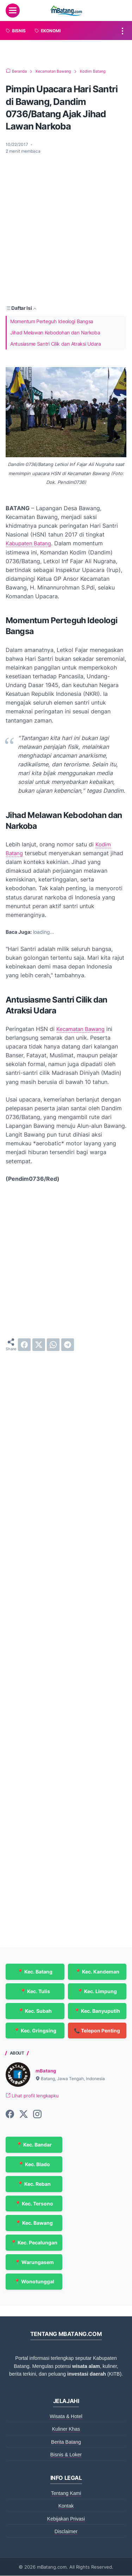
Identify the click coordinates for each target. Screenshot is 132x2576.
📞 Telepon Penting (97, 2030)
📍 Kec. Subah (35, 2011)
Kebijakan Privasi (66, 2519)
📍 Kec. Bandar (34, 2145)
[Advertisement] (66, 229)
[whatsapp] (53, 1344)
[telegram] (67, 1344)
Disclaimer (66, 2532)
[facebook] (24, 1344)
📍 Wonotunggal (34, 2282)
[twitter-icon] (23, 2114)
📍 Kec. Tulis (35, 1991)
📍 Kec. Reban (34, 2184)
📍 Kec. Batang (34, 1972)
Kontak (66, 2506)
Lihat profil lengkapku (34, 2096)
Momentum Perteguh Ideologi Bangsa (51, 321)
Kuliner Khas (66, 2429)
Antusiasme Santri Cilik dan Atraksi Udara (55, 344)
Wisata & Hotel (66, 2416)
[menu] (13, 11)
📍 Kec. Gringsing (35, 2030)
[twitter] (38, 1344)
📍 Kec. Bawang (34, 2223)
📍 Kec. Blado (34, 2165)
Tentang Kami (66, 2493)
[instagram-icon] (37, 2114)
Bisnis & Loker (66, 2455)
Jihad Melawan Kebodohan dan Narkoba (55, 332)
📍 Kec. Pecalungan (34, 2243)
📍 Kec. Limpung (97, 1991)
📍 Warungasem (34, 2262)
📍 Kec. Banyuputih (97, 2011)
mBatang (46, 2071)
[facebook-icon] (10, 2114)
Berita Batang (66, 2442)
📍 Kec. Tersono (34, 2204)
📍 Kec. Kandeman (97, 1972)
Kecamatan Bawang (82, 1028)
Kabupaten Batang (30, 543)
